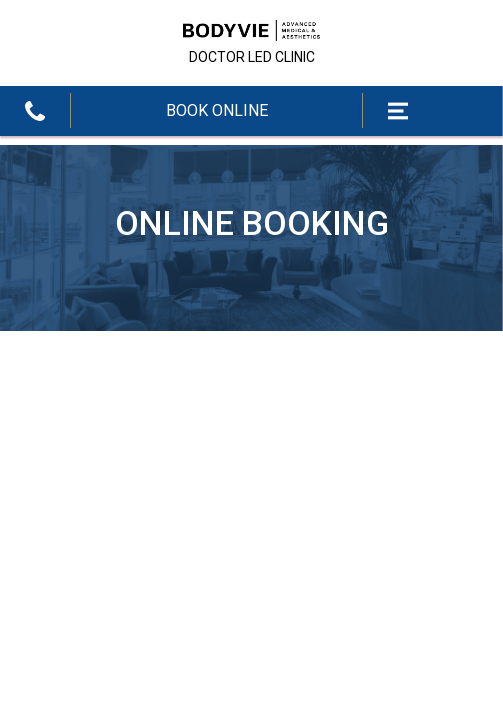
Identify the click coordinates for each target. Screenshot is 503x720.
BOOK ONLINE (217, 110)
